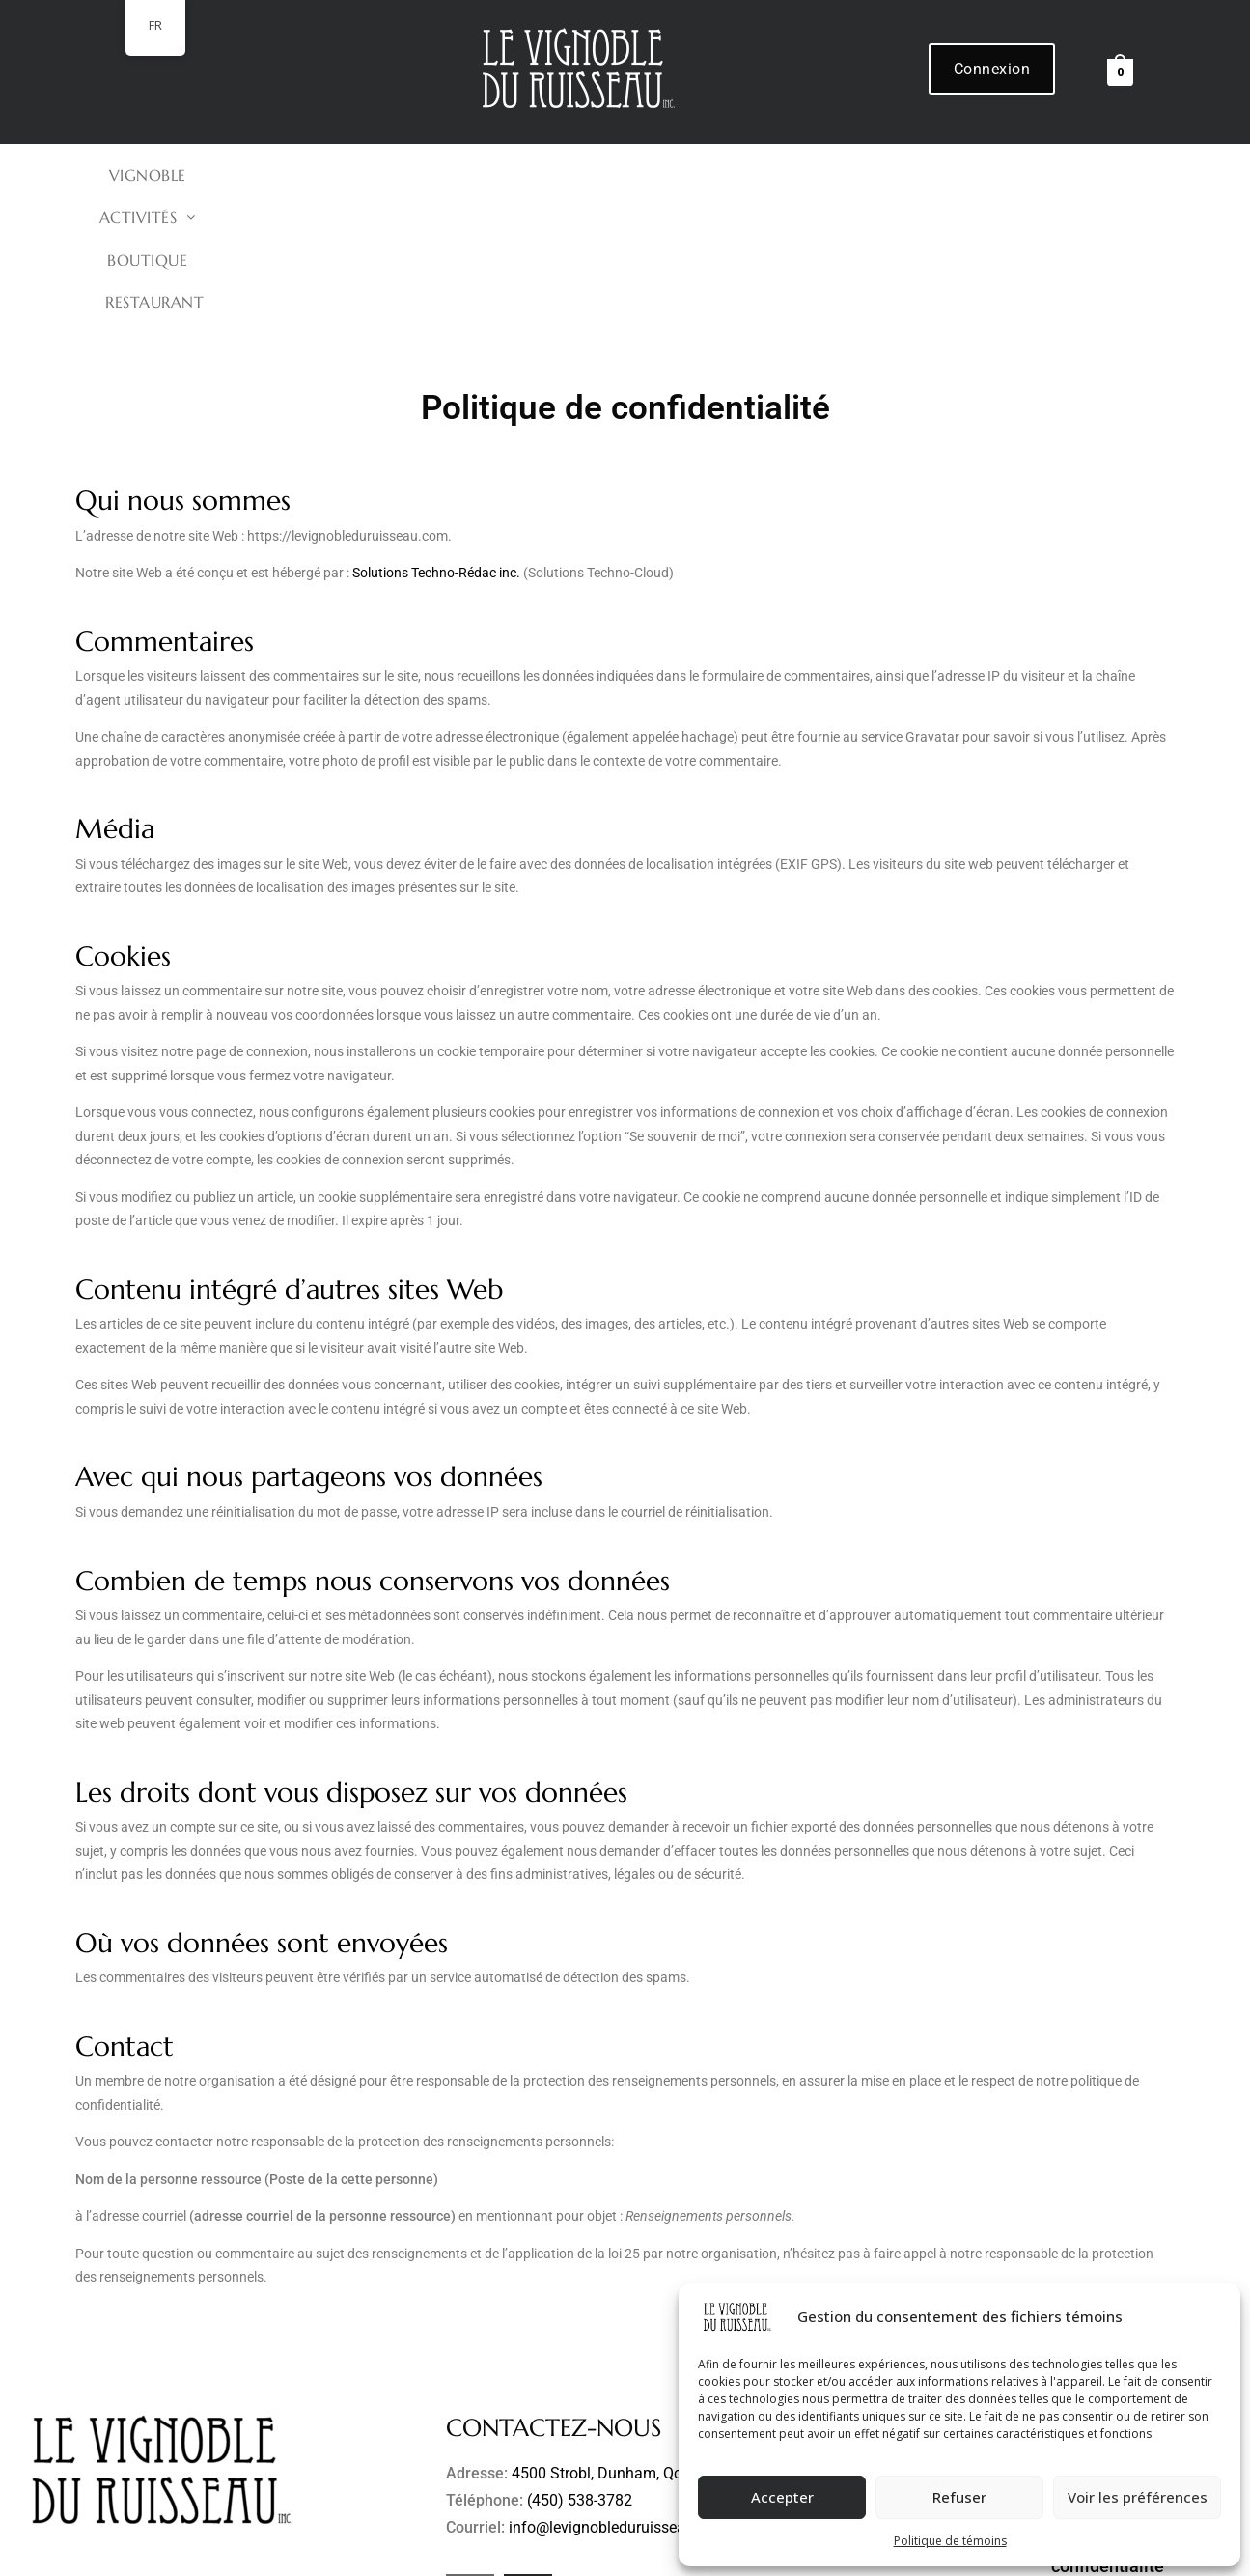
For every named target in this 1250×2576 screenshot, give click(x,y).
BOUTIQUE (685, 174)
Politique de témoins (950, 2541)
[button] (553, 175)
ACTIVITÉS (553, 174)
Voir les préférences (1138, 2496)
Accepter (782, 2496)
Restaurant (817, 174)
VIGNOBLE (422, 174)
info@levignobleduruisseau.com (618, 2400)
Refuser (959, 2496)
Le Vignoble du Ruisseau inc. (266, 2554)
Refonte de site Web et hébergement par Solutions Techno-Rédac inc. (588, 2554)
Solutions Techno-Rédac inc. (436, 445)
